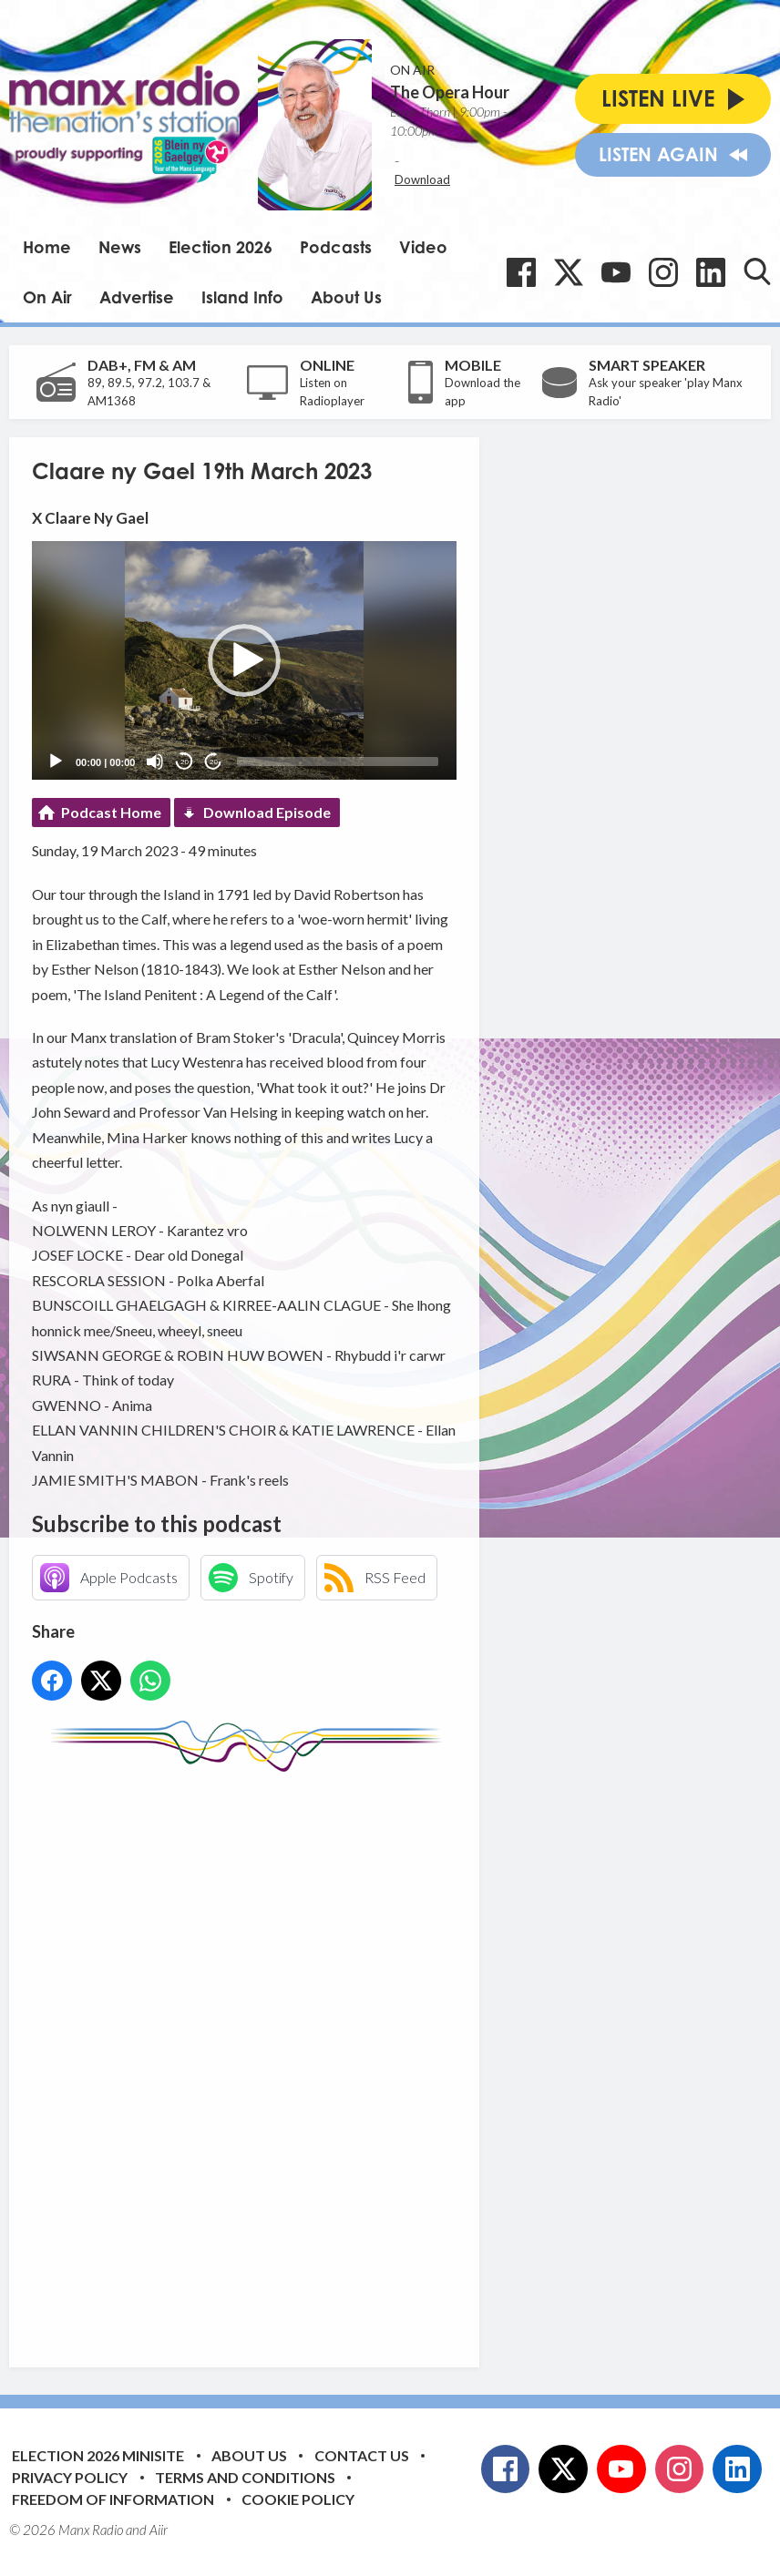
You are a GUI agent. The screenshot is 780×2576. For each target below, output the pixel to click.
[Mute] (155, 761)
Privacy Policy (70, 2477)
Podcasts (336, 247)
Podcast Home (111, 812)
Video (423, 247)
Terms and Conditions (245, 2477)
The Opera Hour (449, 92)
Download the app (482, 391)
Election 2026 (220, 247)
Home (47, 247)
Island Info (242, 297)
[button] (244, 660)
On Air (47, 297)
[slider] (337, 761)
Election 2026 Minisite (98, 2455)
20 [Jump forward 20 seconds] (214, 762)
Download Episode (267, 812)
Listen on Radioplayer (332, 391)
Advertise (136, 297)
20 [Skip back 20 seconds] (184, 762)
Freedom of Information (113, 2499)
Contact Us (361, 2455)
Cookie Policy (297, 2499)
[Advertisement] (373, 2056)
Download (422, 179)
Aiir (158, 2529)
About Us (346, 297)
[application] (244, 660)
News (119, 247)
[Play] (55, 761)
